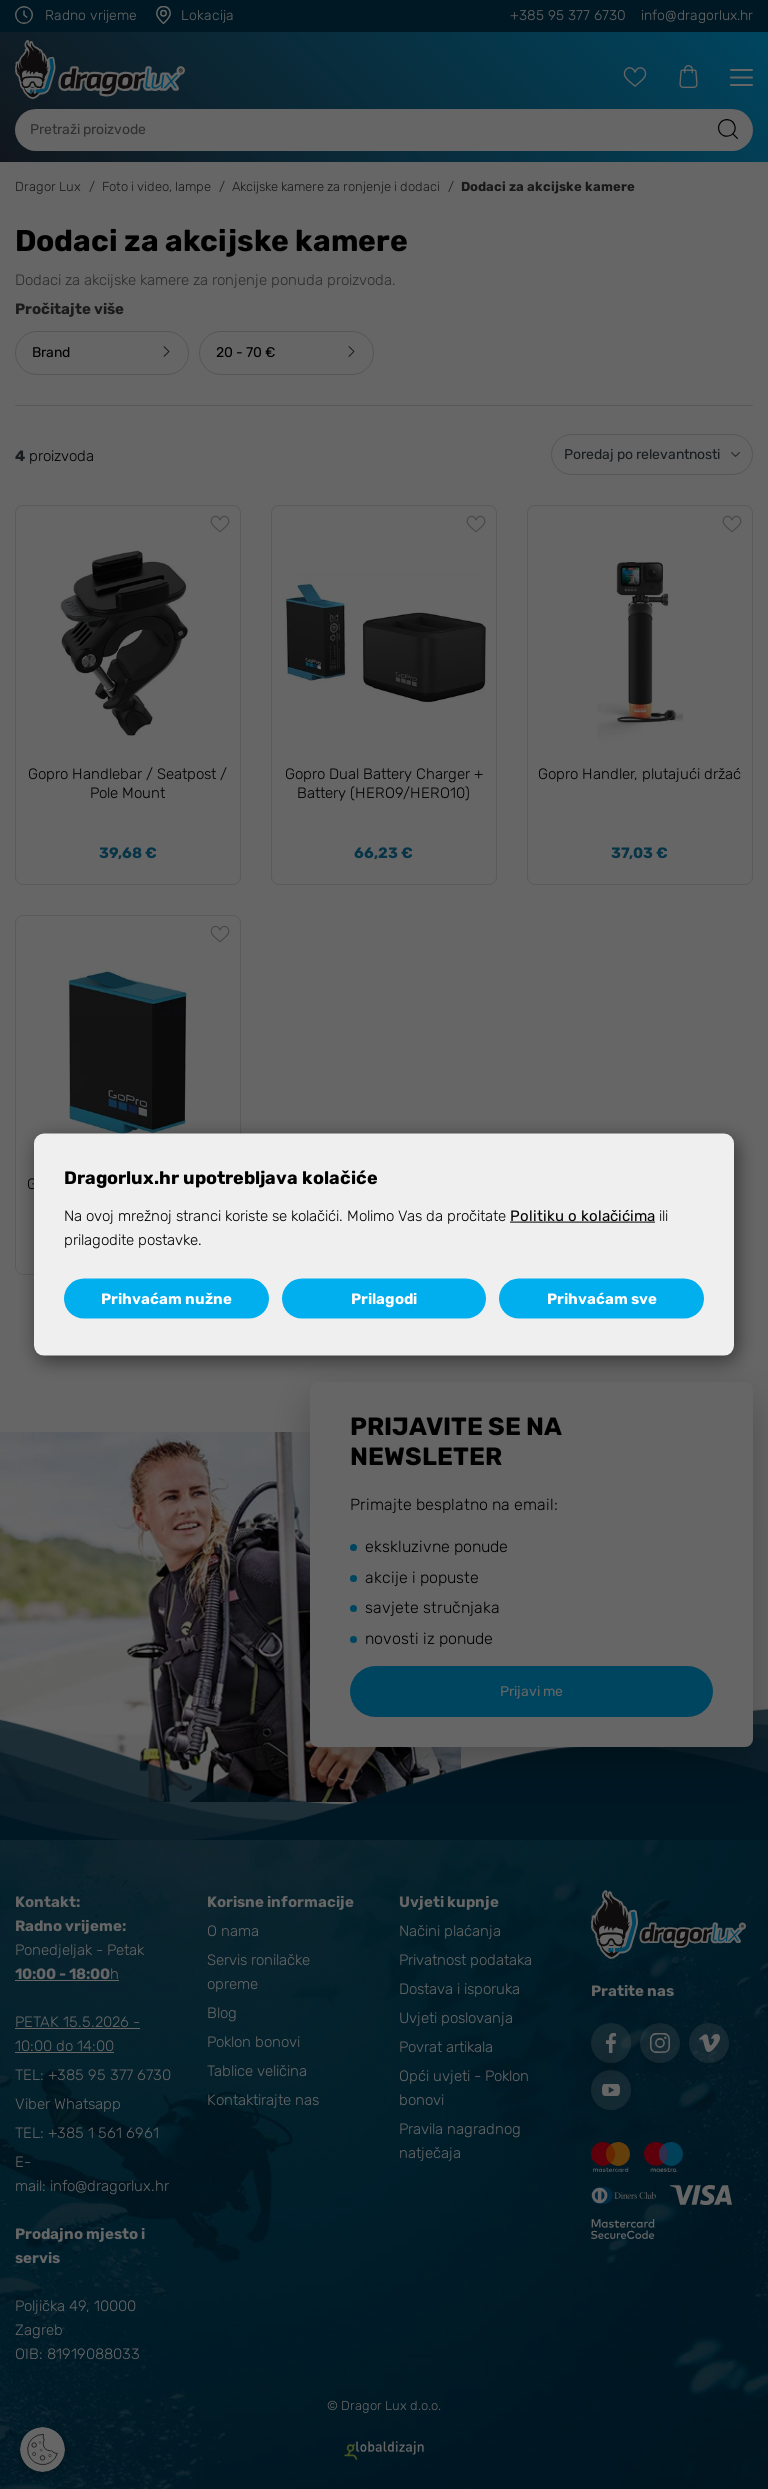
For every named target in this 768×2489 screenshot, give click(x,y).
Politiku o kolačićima (582, 1216)
